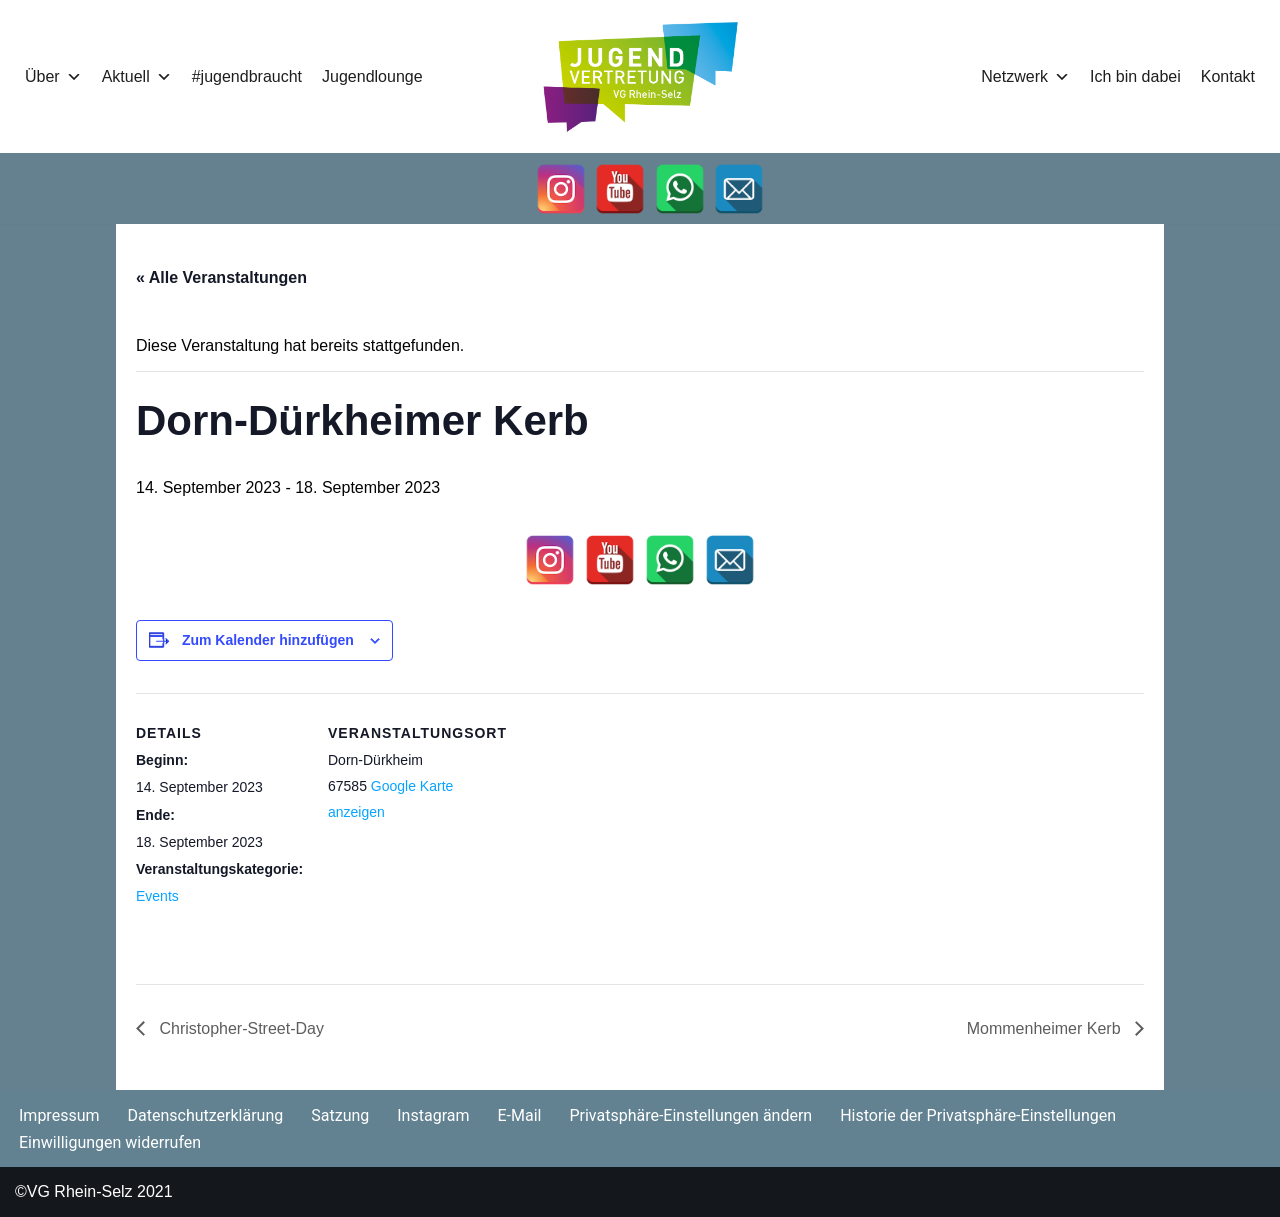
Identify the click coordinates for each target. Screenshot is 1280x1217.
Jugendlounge (372, 76)
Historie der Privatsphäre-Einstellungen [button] (978, 1115)
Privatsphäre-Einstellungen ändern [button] (690, 1115)
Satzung (340, 1115)
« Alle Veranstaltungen (221, 277)
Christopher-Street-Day (239, 1028)
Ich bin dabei (1135, 76)
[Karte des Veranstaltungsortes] (625, 831)
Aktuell (137, 76)
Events (157, 896)
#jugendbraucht (247, 76)
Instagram (433, 1115)
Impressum (59, 1115)
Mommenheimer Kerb (1046, 1028)
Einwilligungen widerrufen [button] (110, 1142)
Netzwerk (1025, 76)
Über (53, 76)
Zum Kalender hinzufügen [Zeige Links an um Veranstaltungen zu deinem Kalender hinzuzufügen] (268, 640)
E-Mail (519, 1115)
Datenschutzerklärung (206, 1115)
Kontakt (1228, 76)
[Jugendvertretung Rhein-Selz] (640, 76)
